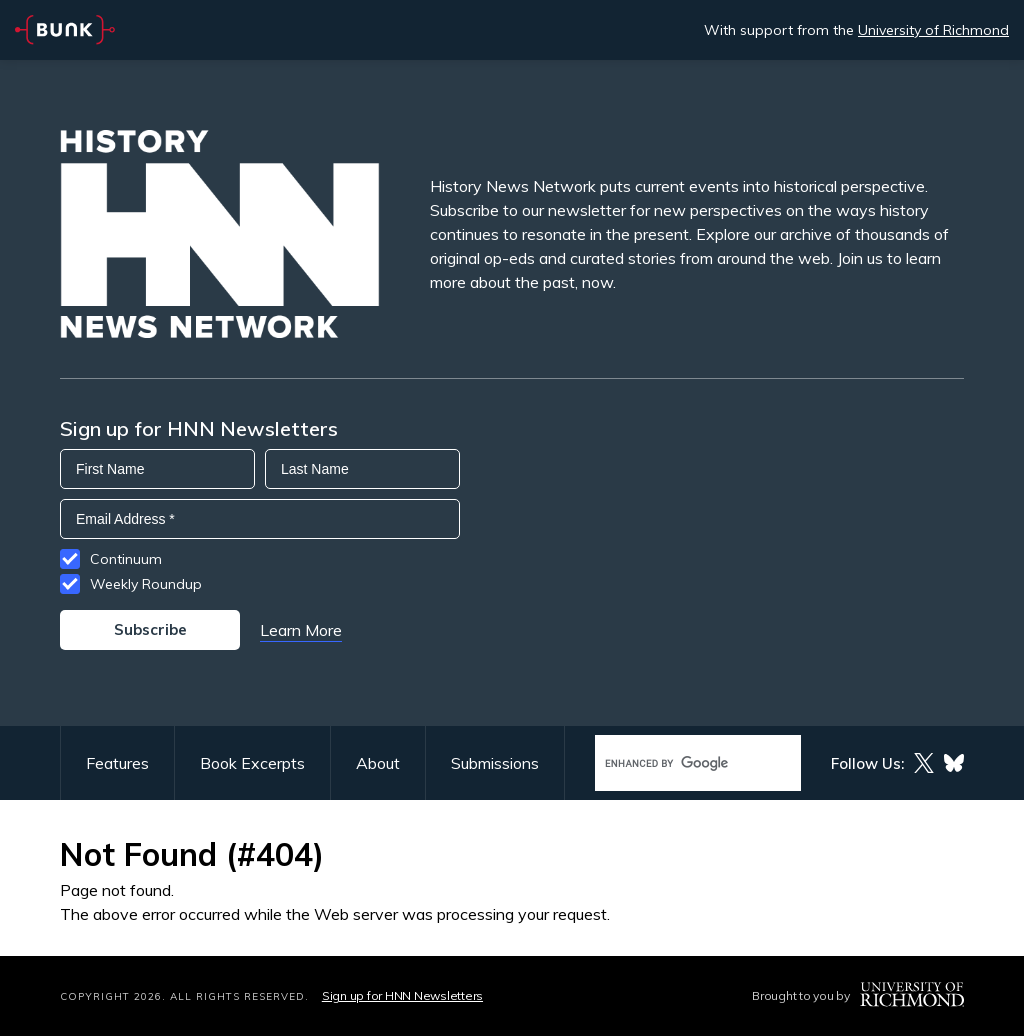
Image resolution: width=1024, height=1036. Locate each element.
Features (117, 763)
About (378, 763)
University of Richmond (933, 30)
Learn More (301, 630)
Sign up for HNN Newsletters (402, 995)
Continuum (126, 559)
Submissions (495, 763)
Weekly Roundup (146, 584)
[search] (677, 763)
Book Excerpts (252, 763)
